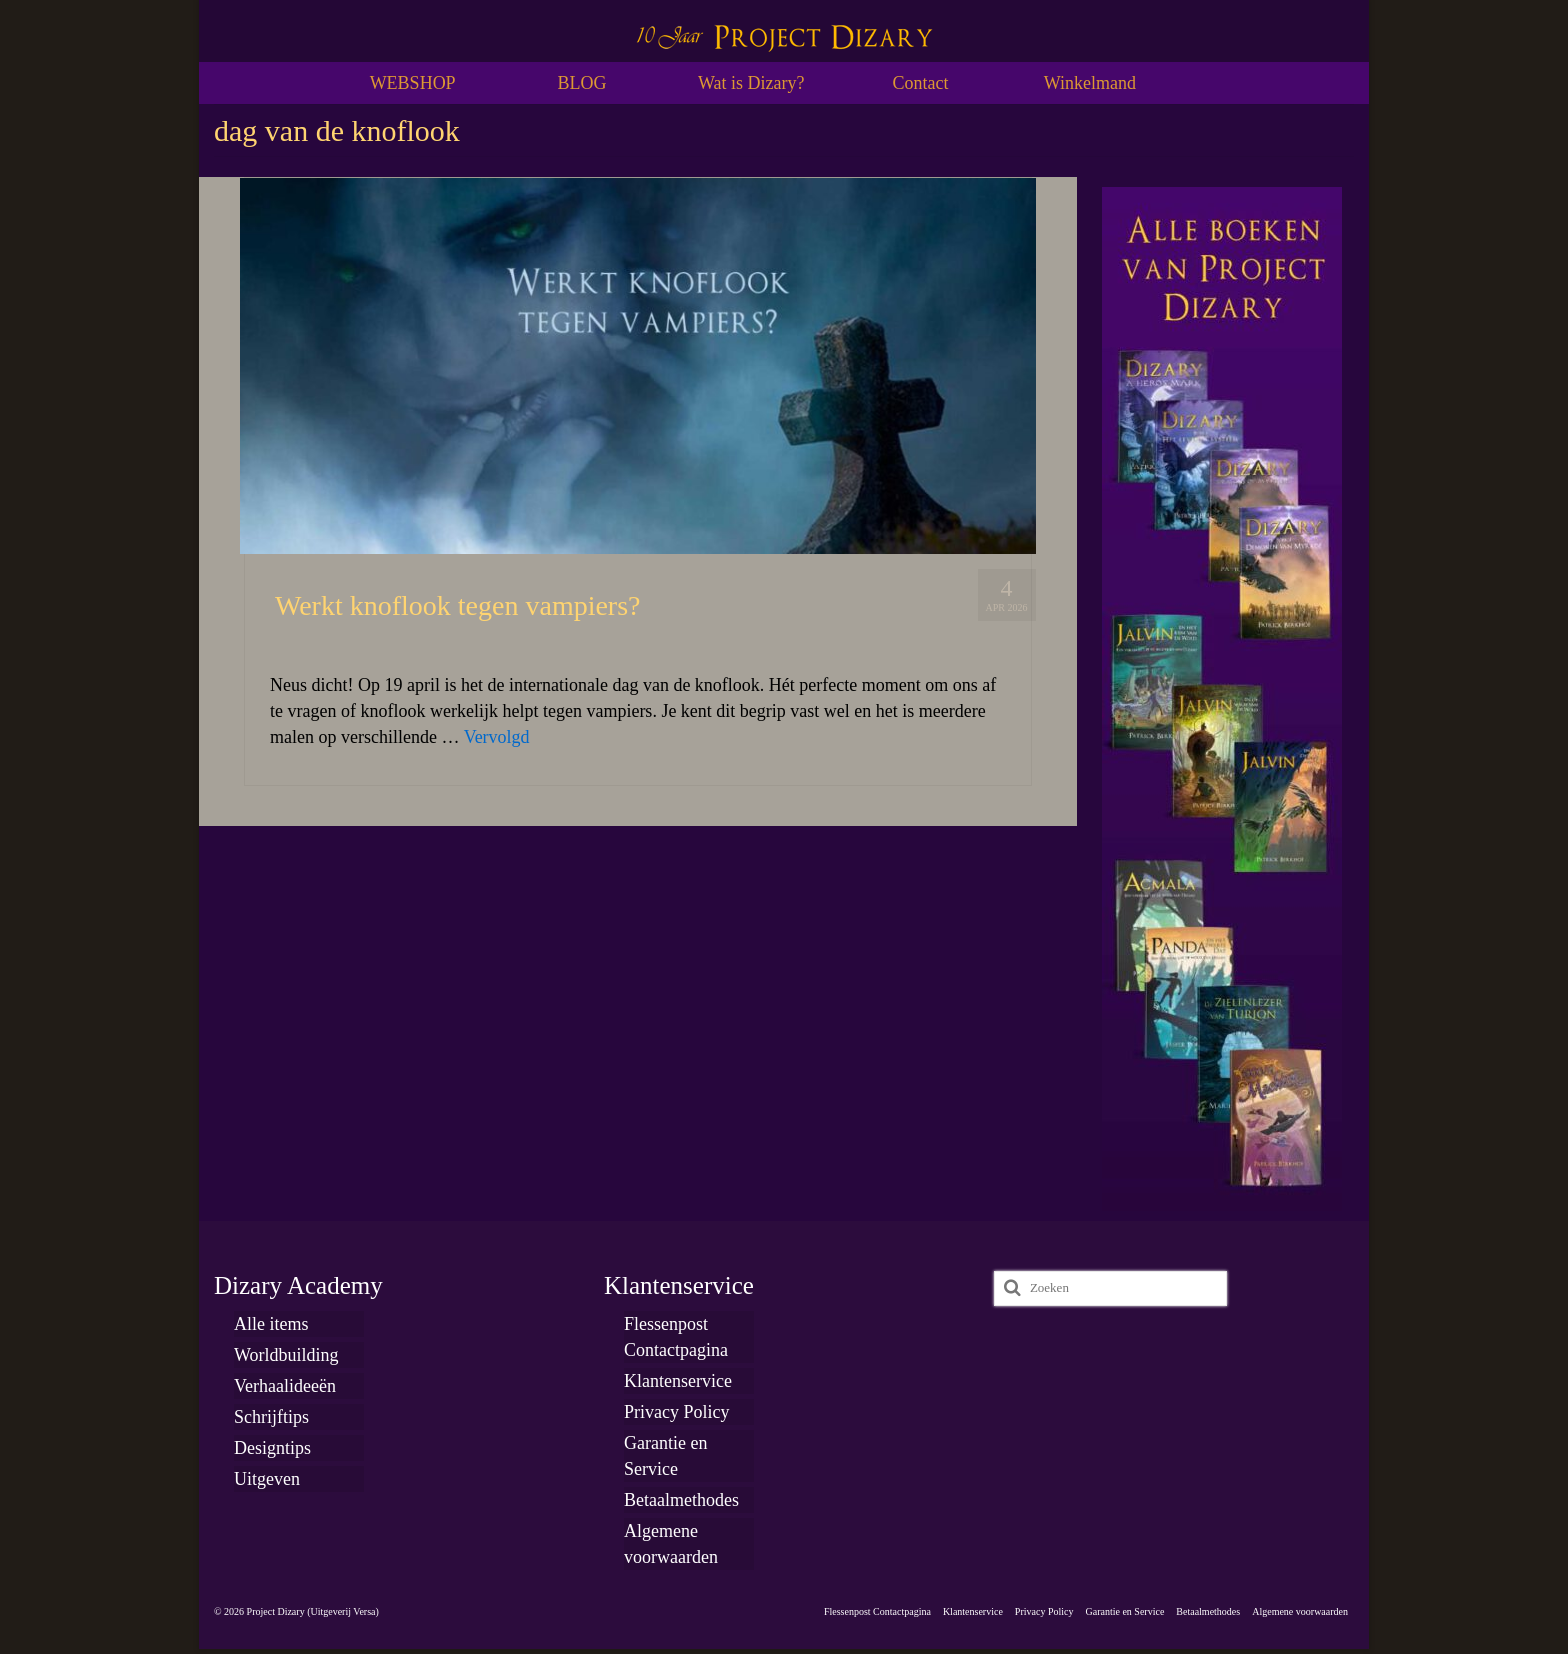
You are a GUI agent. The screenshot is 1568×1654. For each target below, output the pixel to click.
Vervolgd (497, 737)
